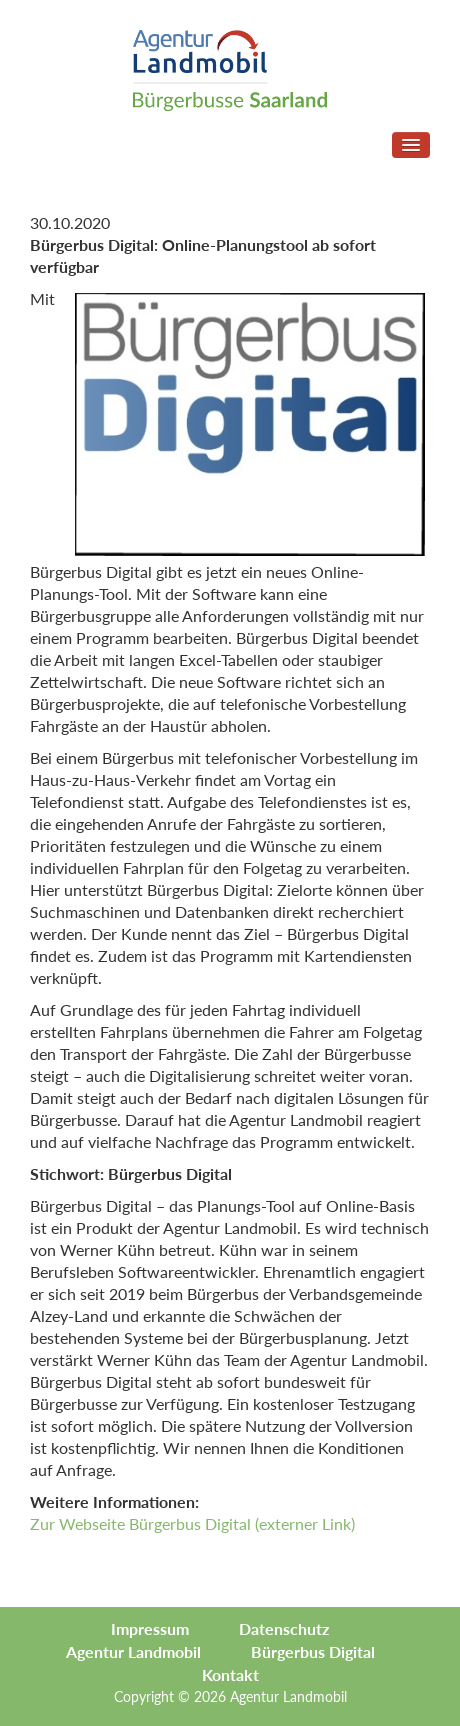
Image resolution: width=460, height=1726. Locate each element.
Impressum (150, 1628)
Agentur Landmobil (133, 1651)
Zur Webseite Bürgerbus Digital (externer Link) (192, 1523)
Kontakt (230, 1674)
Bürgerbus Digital (313, 1651)
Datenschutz (284, 1628)
